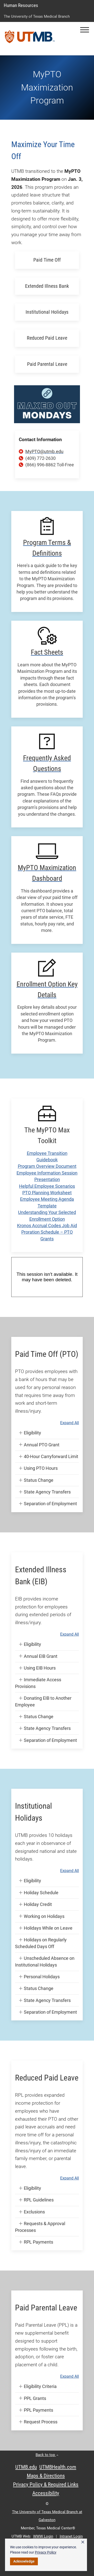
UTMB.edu (26, 2467)
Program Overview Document (47, 1166)
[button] (84, 30)
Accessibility (45, 2493)
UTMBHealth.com (57, 2467)
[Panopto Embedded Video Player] (47, 1277)
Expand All (69, 1423)
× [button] (83, 2542)
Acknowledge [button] (24, 2561)
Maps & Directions (46, 2476)
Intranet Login (71, 2536)
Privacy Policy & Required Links (45, 2484)
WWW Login (43, 2536)
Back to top (47, 2455)
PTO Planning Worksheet (47, 1192)
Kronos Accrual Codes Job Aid (47, 1225)
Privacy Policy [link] (45, 2552)
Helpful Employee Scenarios (47, 1186)
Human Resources (21, 5)
